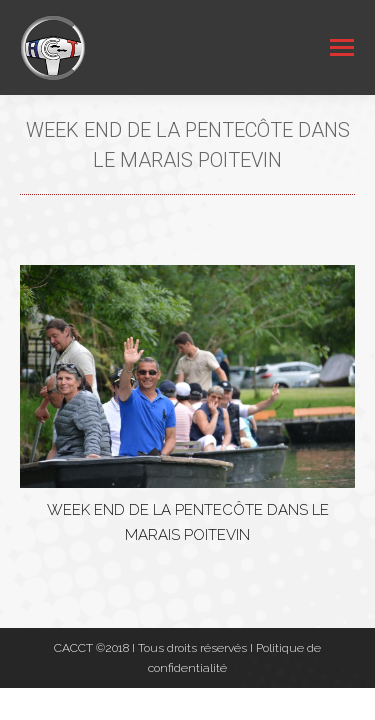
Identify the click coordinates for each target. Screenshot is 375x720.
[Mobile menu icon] (342, 47)
